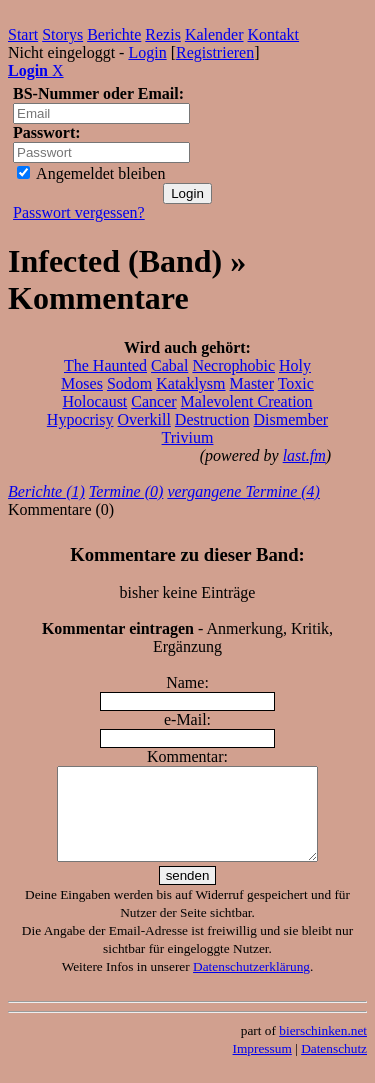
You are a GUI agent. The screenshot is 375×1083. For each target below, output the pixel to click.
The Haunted (105, 365)
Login (147, 52)
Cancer (153, 401)
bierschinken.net (323, 1048)
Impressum (262, 1066)
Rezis (163, 34)
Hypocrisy (80, 419)
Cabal (169, 365)
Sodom (129, 383)
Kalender (214, 34)
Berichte (114, 34)
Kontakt (274, 34)
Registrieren (215, 52)
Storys (62, 34)
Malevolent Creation (247, 401)
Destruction (212, 419)
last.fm (304, 455)
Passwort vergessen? (79, 212)
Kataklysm (190, 383)
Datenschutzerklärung (251, 984)
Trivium (188, 437)
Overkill (144, 419)
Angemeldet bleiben (91, 173)
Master (252, 383)
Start (23, 34)
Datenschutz (334, 1066)
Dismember (290, 419)
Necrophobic (233, 365)
